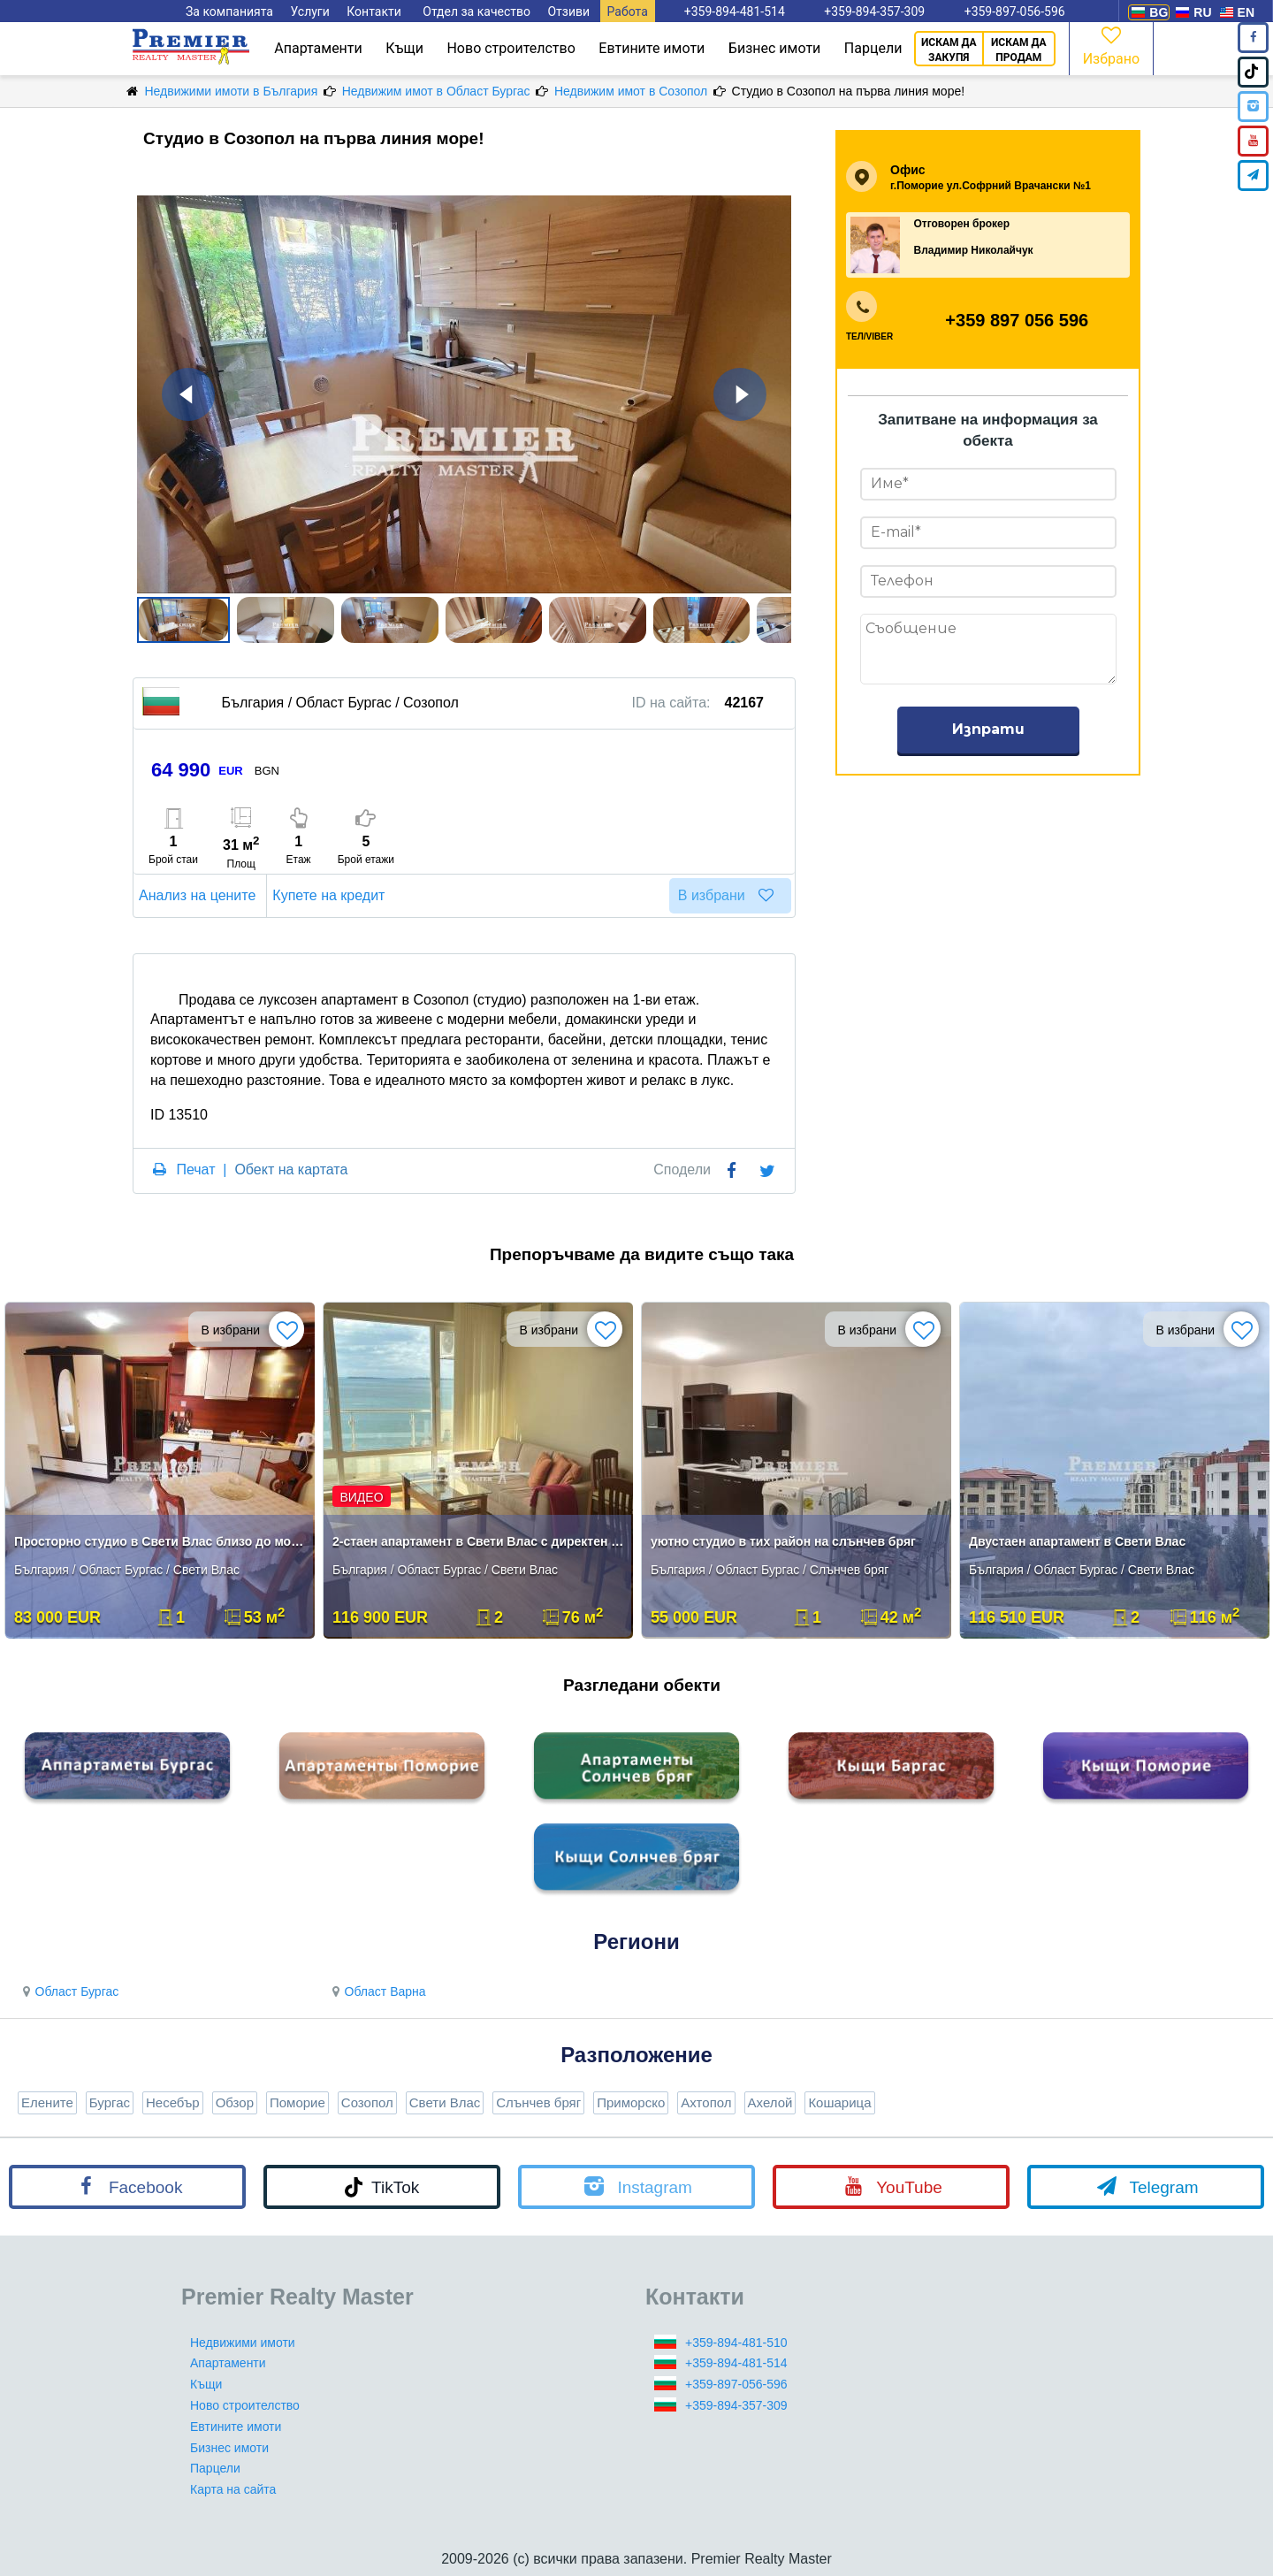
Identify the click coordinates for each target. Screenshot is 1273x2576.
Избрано (1111, 44)
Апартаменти (318, 48)
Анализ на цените (200, 895)
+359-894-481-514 (736, 2363)
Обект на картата (290, 1169)
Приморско (631, 2102)
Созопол (367, 2102)
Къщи (404, 48)
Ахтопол (706, 2102)
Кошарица (839, 2102)
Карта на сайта (233, 2489)
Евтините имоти (651, 48)
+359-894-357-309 (736, 2405)
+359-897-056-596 (736, 2384)
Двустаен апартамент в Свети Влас (1077, 1541)
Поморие (297, 2102)
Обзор (235, 2102)
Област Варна (376, 1991)
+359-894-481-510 (736, 2342)
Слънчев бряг (538, 2102)
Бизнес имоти (774, 48)
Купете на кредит (331, 895)
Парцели (873, 48)
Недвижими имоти (242, 2342)
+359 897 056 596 (1016, 320)
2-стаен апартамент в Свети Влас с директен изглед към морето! (479, 1541)
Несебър (173, 2102)
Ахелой (770, 2102)
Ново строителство (510, 48)
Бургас (109, 2102)
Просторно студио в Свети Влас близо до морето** (161, 1541)
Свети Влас (445, 2102)
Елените (47, 2102)
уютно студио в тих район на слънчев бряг (783, 1541)
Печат (195, 1169)
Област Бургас (68, 1991)
